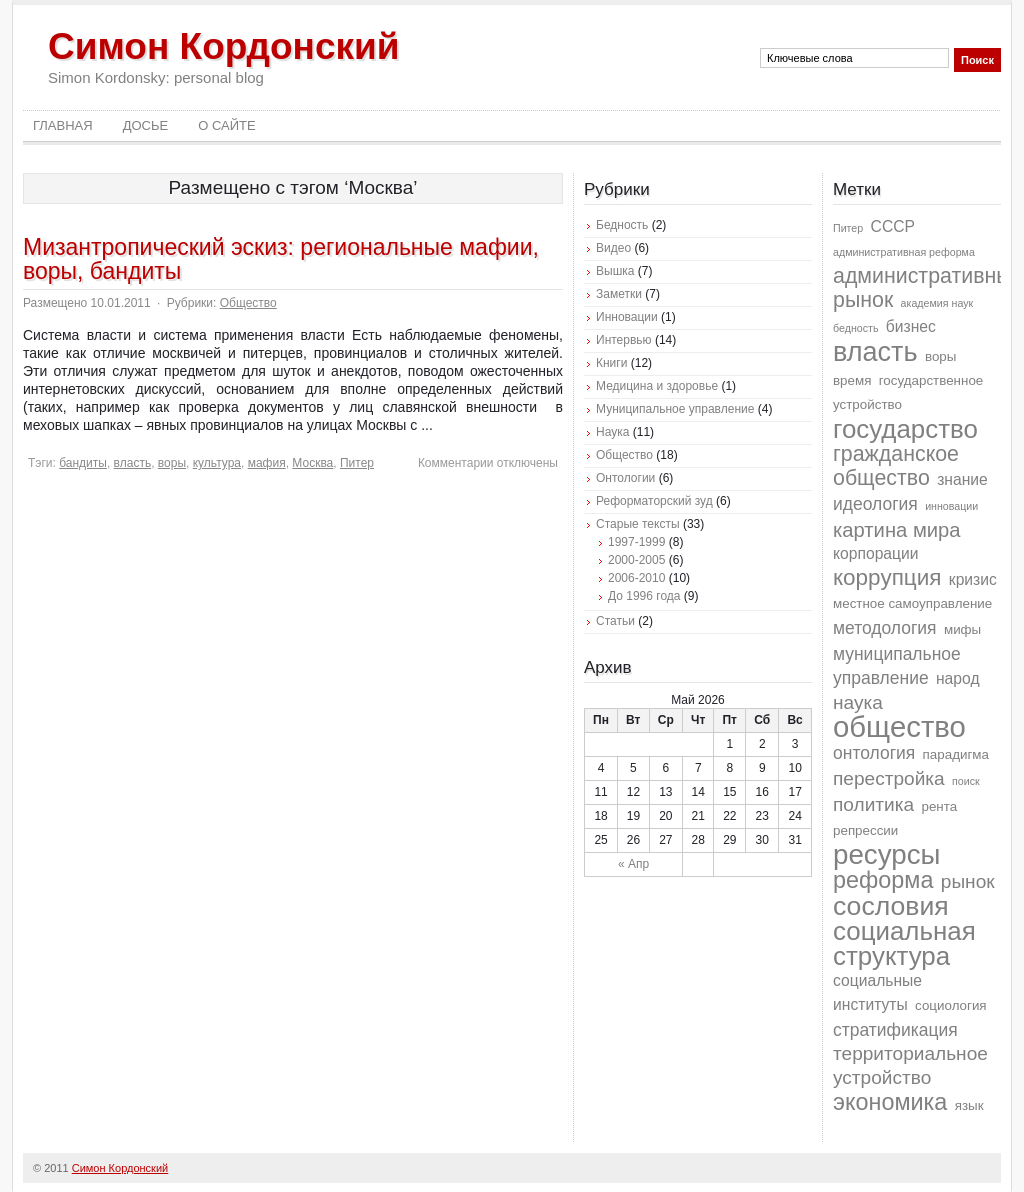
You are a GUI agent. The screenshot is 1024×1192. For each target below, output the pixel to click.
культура (217, 463)
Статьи (615, 621)
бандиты (83, 463)
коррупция (887, 577)
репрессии (865, 830)
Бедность (622, 225)
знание (962, 479)
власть (133, 463)
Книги (611, 363)
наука (858, 702)
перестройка (889, 778)
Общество (248, 303)
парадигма (956, 754)
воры (172, 463)
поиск (966, 781)
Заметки (619, 294)
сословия (891, 906)
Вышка (615, 271)
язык (969, 1105)
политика (873, 804)
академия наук (937, 303)
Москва (312, 463)
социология (951, 1005)
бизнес (911, 326)
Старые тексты (638, 524)
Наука (612, 432)
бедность (855, 328)
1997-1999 (636, 542)
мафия (267, 463)
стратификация (895, 1030)
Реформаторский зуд (654, 501)
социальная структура (904, 943)
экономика (890, 1102)
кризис (973, 579)
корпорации (876, 553)
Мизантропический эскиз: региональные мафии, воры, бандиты (281, 259)
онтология (874, 753)
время (852, 380)
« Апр (633, 864)
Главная (63, 125)
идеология (875, 504)
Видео (613, 248)
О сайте (226, 125)
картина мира (897, 530)
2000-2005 (636, 560)
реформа (883, 880)
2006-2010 (636, 578)
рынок (968, 881)
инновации (951, 506)
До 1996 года (644, 596)
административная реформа (904, 252)
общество (899, 726)
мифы (962, 629)
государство (905, 429)
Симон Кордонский (223, 46)
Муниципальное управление (675, 409)
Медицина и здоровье (657, 386)
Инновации (627, 317)
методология (885, 628)
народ (958, 678)
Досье (146, 125)
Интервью (624, 340)
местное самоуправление (912, 603)
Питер (357, 463)
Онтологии (625, 478)
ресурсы (886, 854)
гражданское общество (896, 466)
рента (939, 806)
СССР (893, 226)
